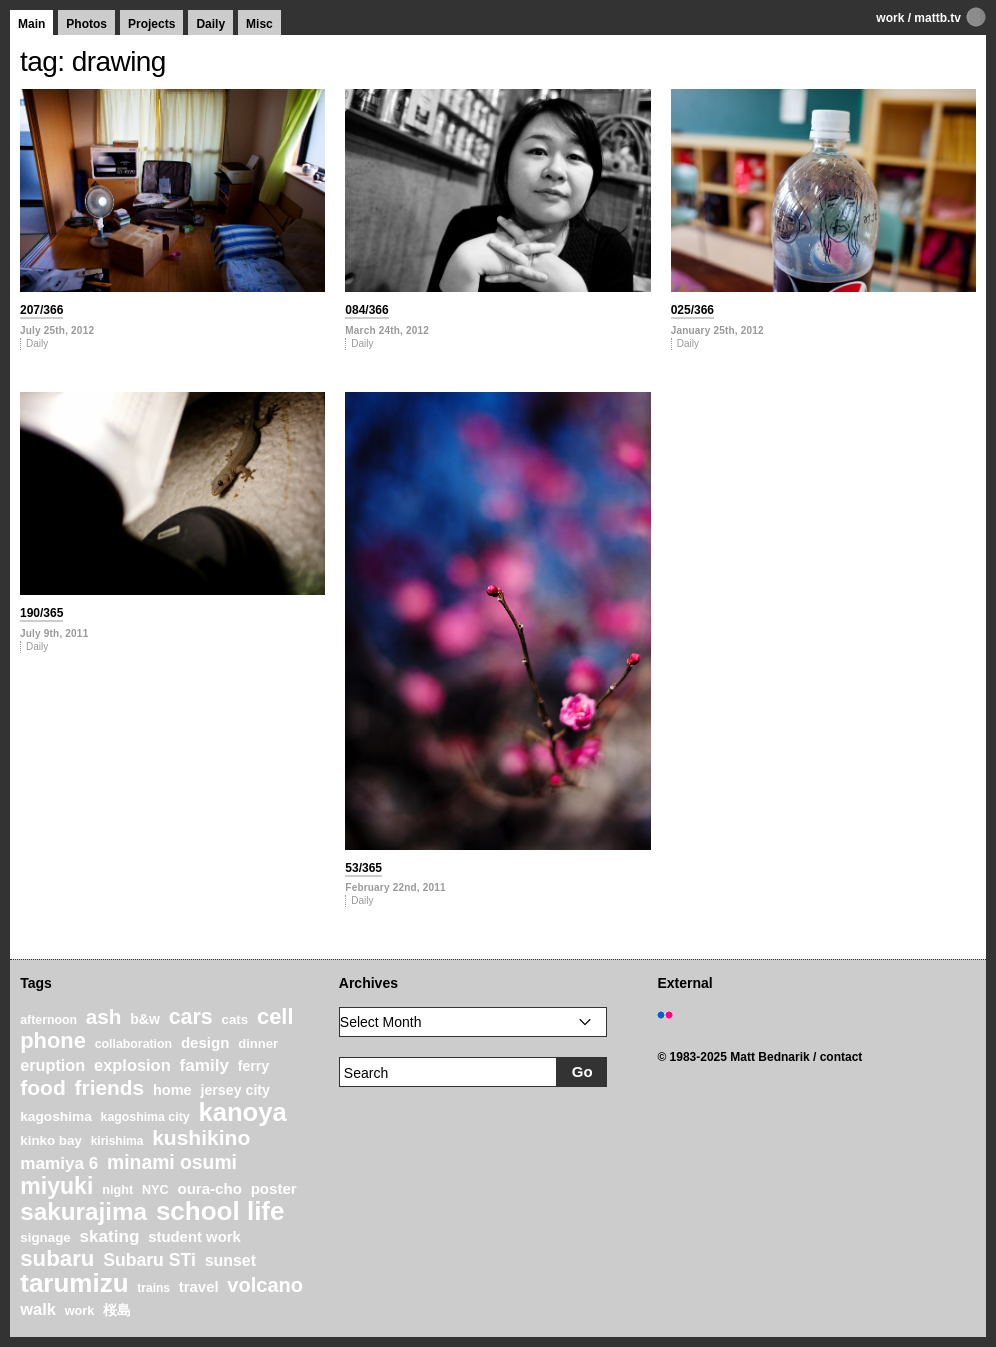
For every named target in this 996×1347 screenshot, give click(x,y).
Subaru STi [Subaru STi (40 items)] (149, 1260)
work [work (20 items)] (80, 1311)
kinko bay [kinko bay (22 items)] (51, 1140)
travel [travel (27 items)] (199, 1287)
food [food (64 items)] (43, 1087)
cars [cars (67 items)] (191, 1017)
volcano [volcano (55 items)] (265, 1285)
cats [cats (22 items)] (234, 1019)
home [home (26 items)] (172, 1090)
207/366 (41, 310)
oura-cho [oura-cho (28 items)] (209, 1188)
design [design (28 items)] (205, 1042)
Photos (86, 24)
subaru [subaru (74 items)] (57, 1258)
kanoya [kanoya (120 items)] (242, 1112)
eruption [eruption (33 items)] (52, 1065)
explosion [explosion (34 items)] (132, 1065)
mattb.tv (937, 18)
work (890, 18)
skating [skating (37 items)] (110, 1236)
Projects (151, 24)
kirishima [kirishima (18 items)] (117, 1141)
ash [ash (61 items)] (104, 1016)
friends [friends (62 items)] (110, 1087)
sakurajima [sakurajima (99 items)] (83, 1211)
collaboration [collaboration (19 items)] (133, 1044)
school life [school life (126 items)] (220, 1211)
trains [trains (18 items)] (153, 1288)
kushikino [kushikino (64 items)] (201, 1137)
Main (31, 24)
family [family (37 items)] (203, 1065)
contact (841, 1057)
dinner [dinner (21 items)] (258, 1043)
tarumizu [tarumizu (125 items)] (74, 1283)
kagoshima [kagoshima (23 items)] (56, 1116)
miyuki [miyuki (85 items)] (56, 1186)
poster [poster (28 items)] (274, 1188)
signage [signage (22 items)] (45, 1237)
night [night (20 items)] (117, 1190)
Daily (210, 24)
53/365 (363, 868)
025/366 (692, 310)
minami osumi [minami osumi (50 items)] (172, 1162)
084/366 (366, 310)
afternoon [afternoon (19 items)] (48, 1020)
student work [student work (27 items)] (194, 1237)
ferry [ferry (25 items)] (254, 1066)
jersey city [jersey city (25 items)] (235, 1090)
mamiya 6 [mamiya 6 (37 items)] (59, 1163)
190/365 (41, 613)
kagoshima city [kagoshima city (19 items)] (145, 1117)
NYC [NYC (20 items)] (155, 1190)
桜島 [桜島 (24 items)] (117, 1310)
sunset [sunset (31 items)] (230, 1260)
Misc (259, 24)
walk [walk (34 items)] (38, 1309)
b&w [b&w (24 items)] (145, 1019)
